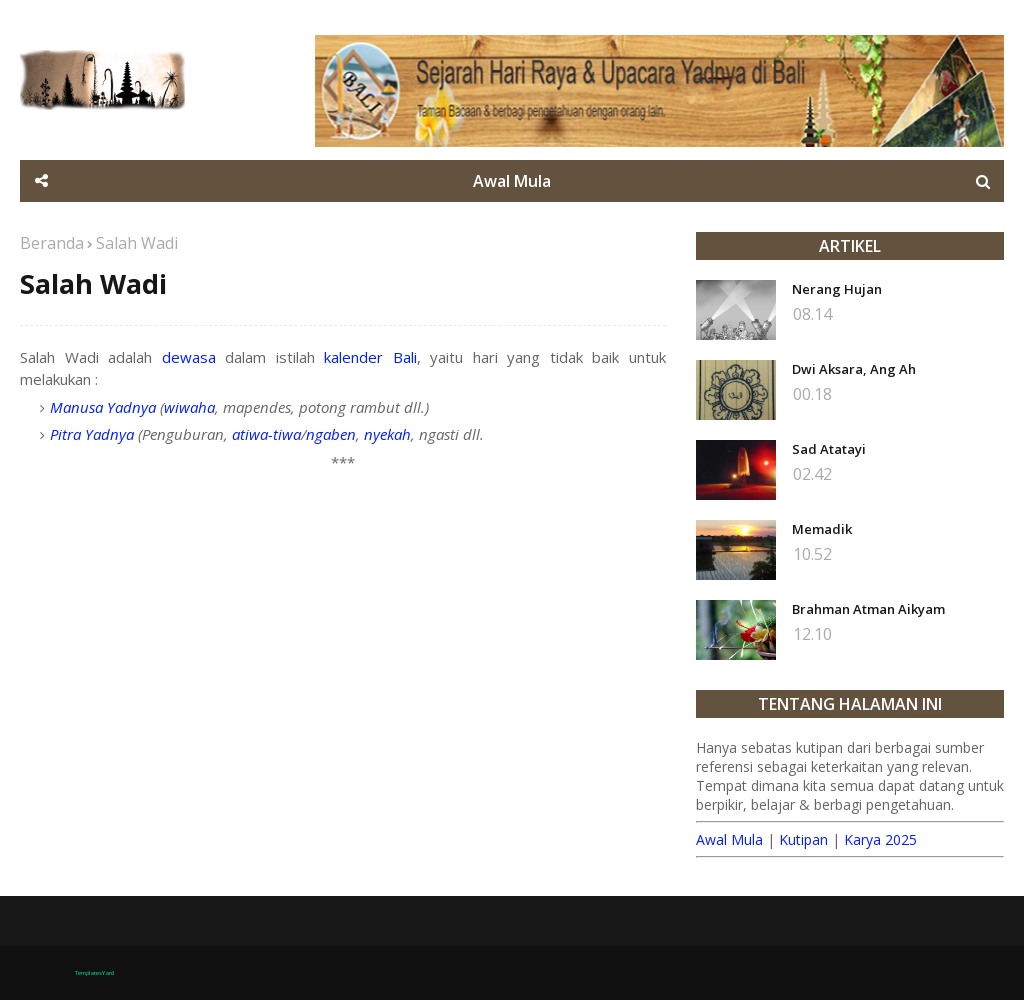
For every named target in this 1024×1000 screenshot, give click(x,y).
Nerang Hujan (837, 289)
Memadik (822, 529)
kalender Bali (370, 357)
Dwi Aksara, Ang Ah (854, 369)
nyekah (387, 434)
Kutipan (803, 839)
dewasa (189, 357)
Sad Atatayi (829, 449)
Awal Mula (729, 839)
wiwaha (189, 407)
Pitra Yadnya (92, 434)
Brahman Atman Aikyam (868, 609)
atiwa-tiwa (266, 434)
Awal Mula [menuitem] (512, 181)
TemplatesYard (94, 973)
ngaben (331, 434)
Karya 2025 (880, 839)
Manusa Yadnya (103, 407)
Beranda (52, 243)
